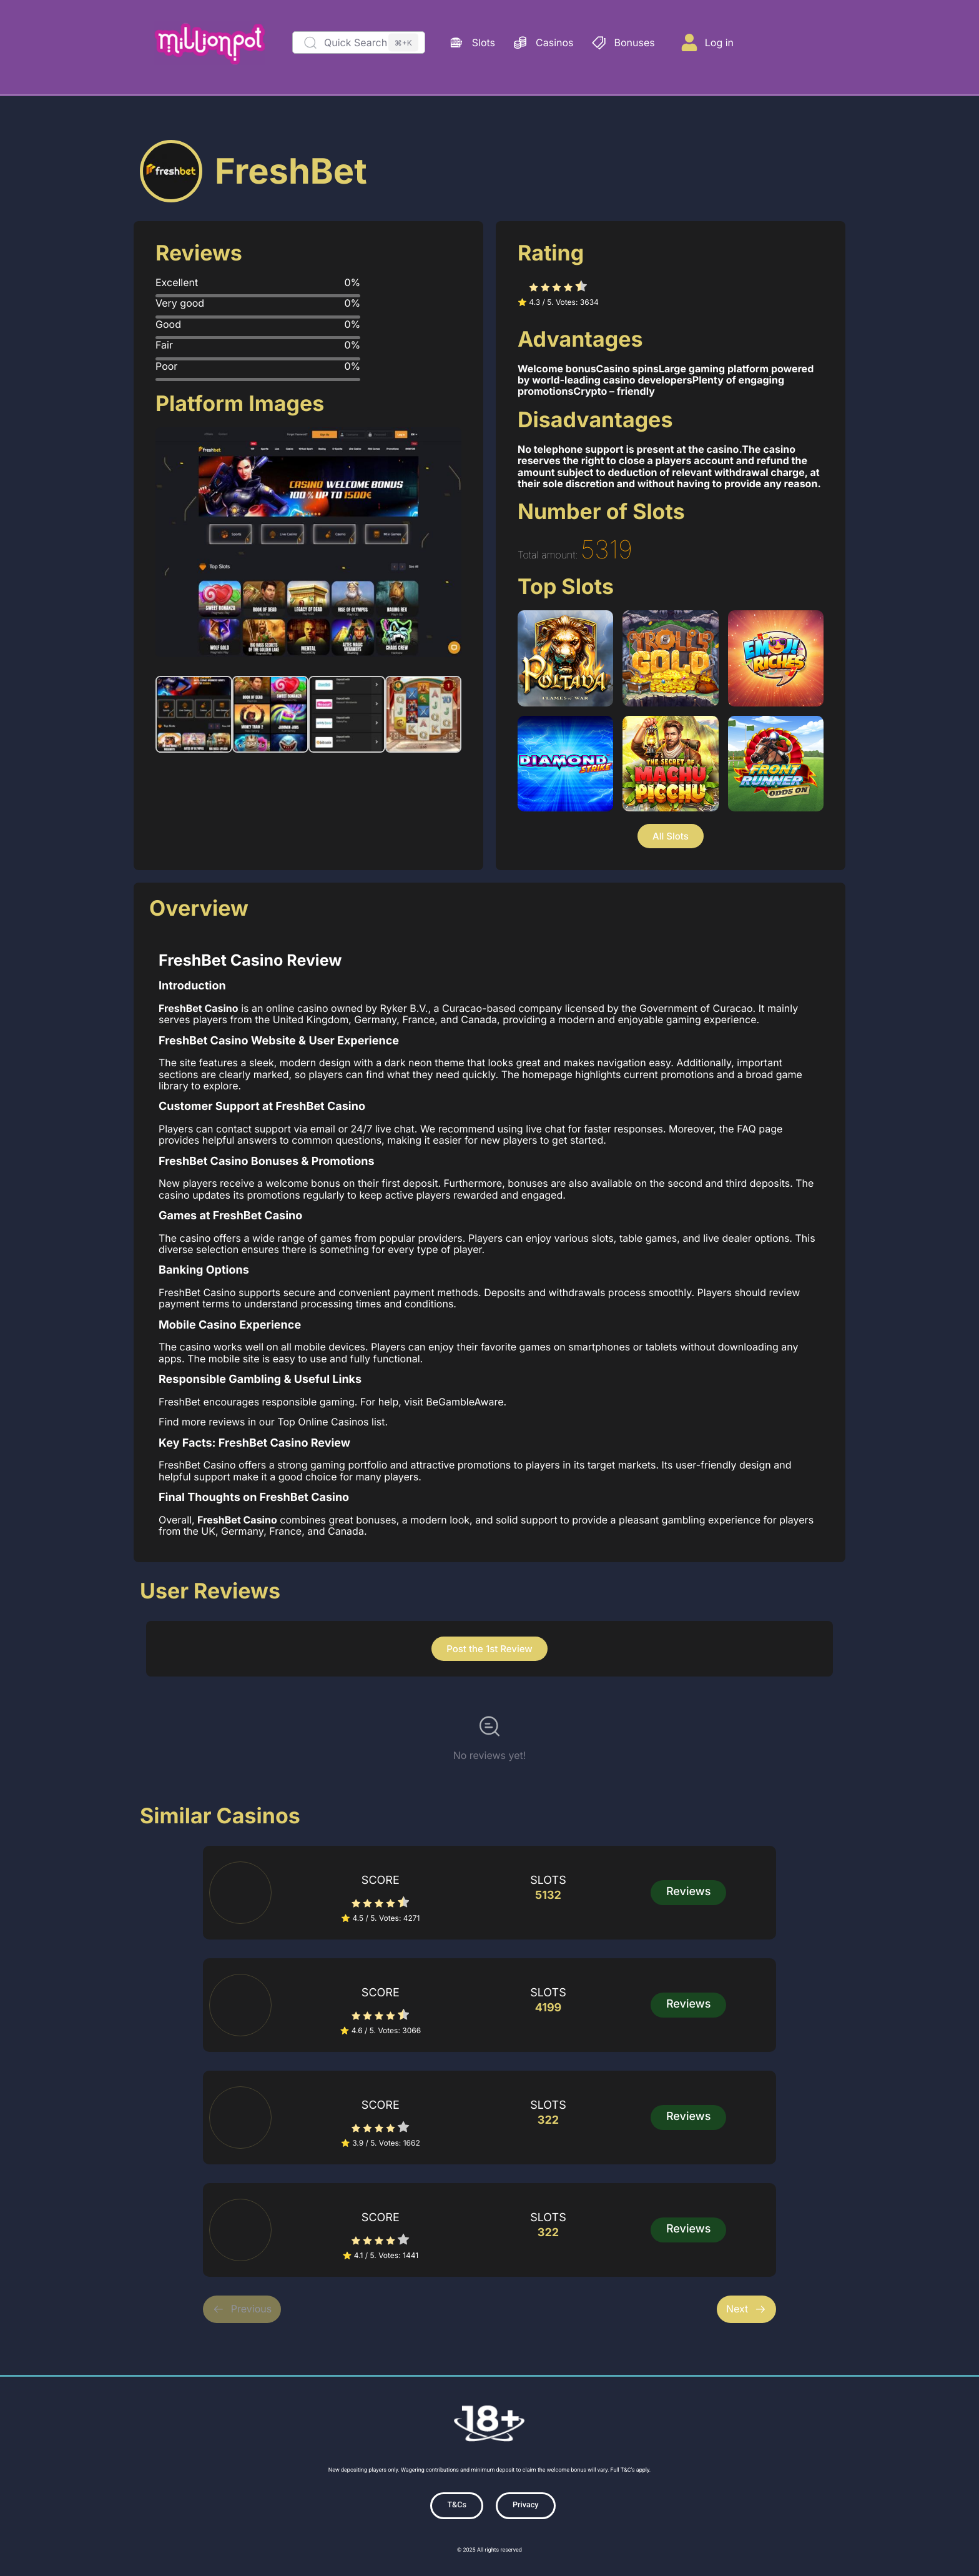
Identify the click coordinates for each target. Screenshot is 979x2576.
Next (746, 2307)
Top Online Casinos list (331, 1420)
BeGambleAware (464, 1400)
